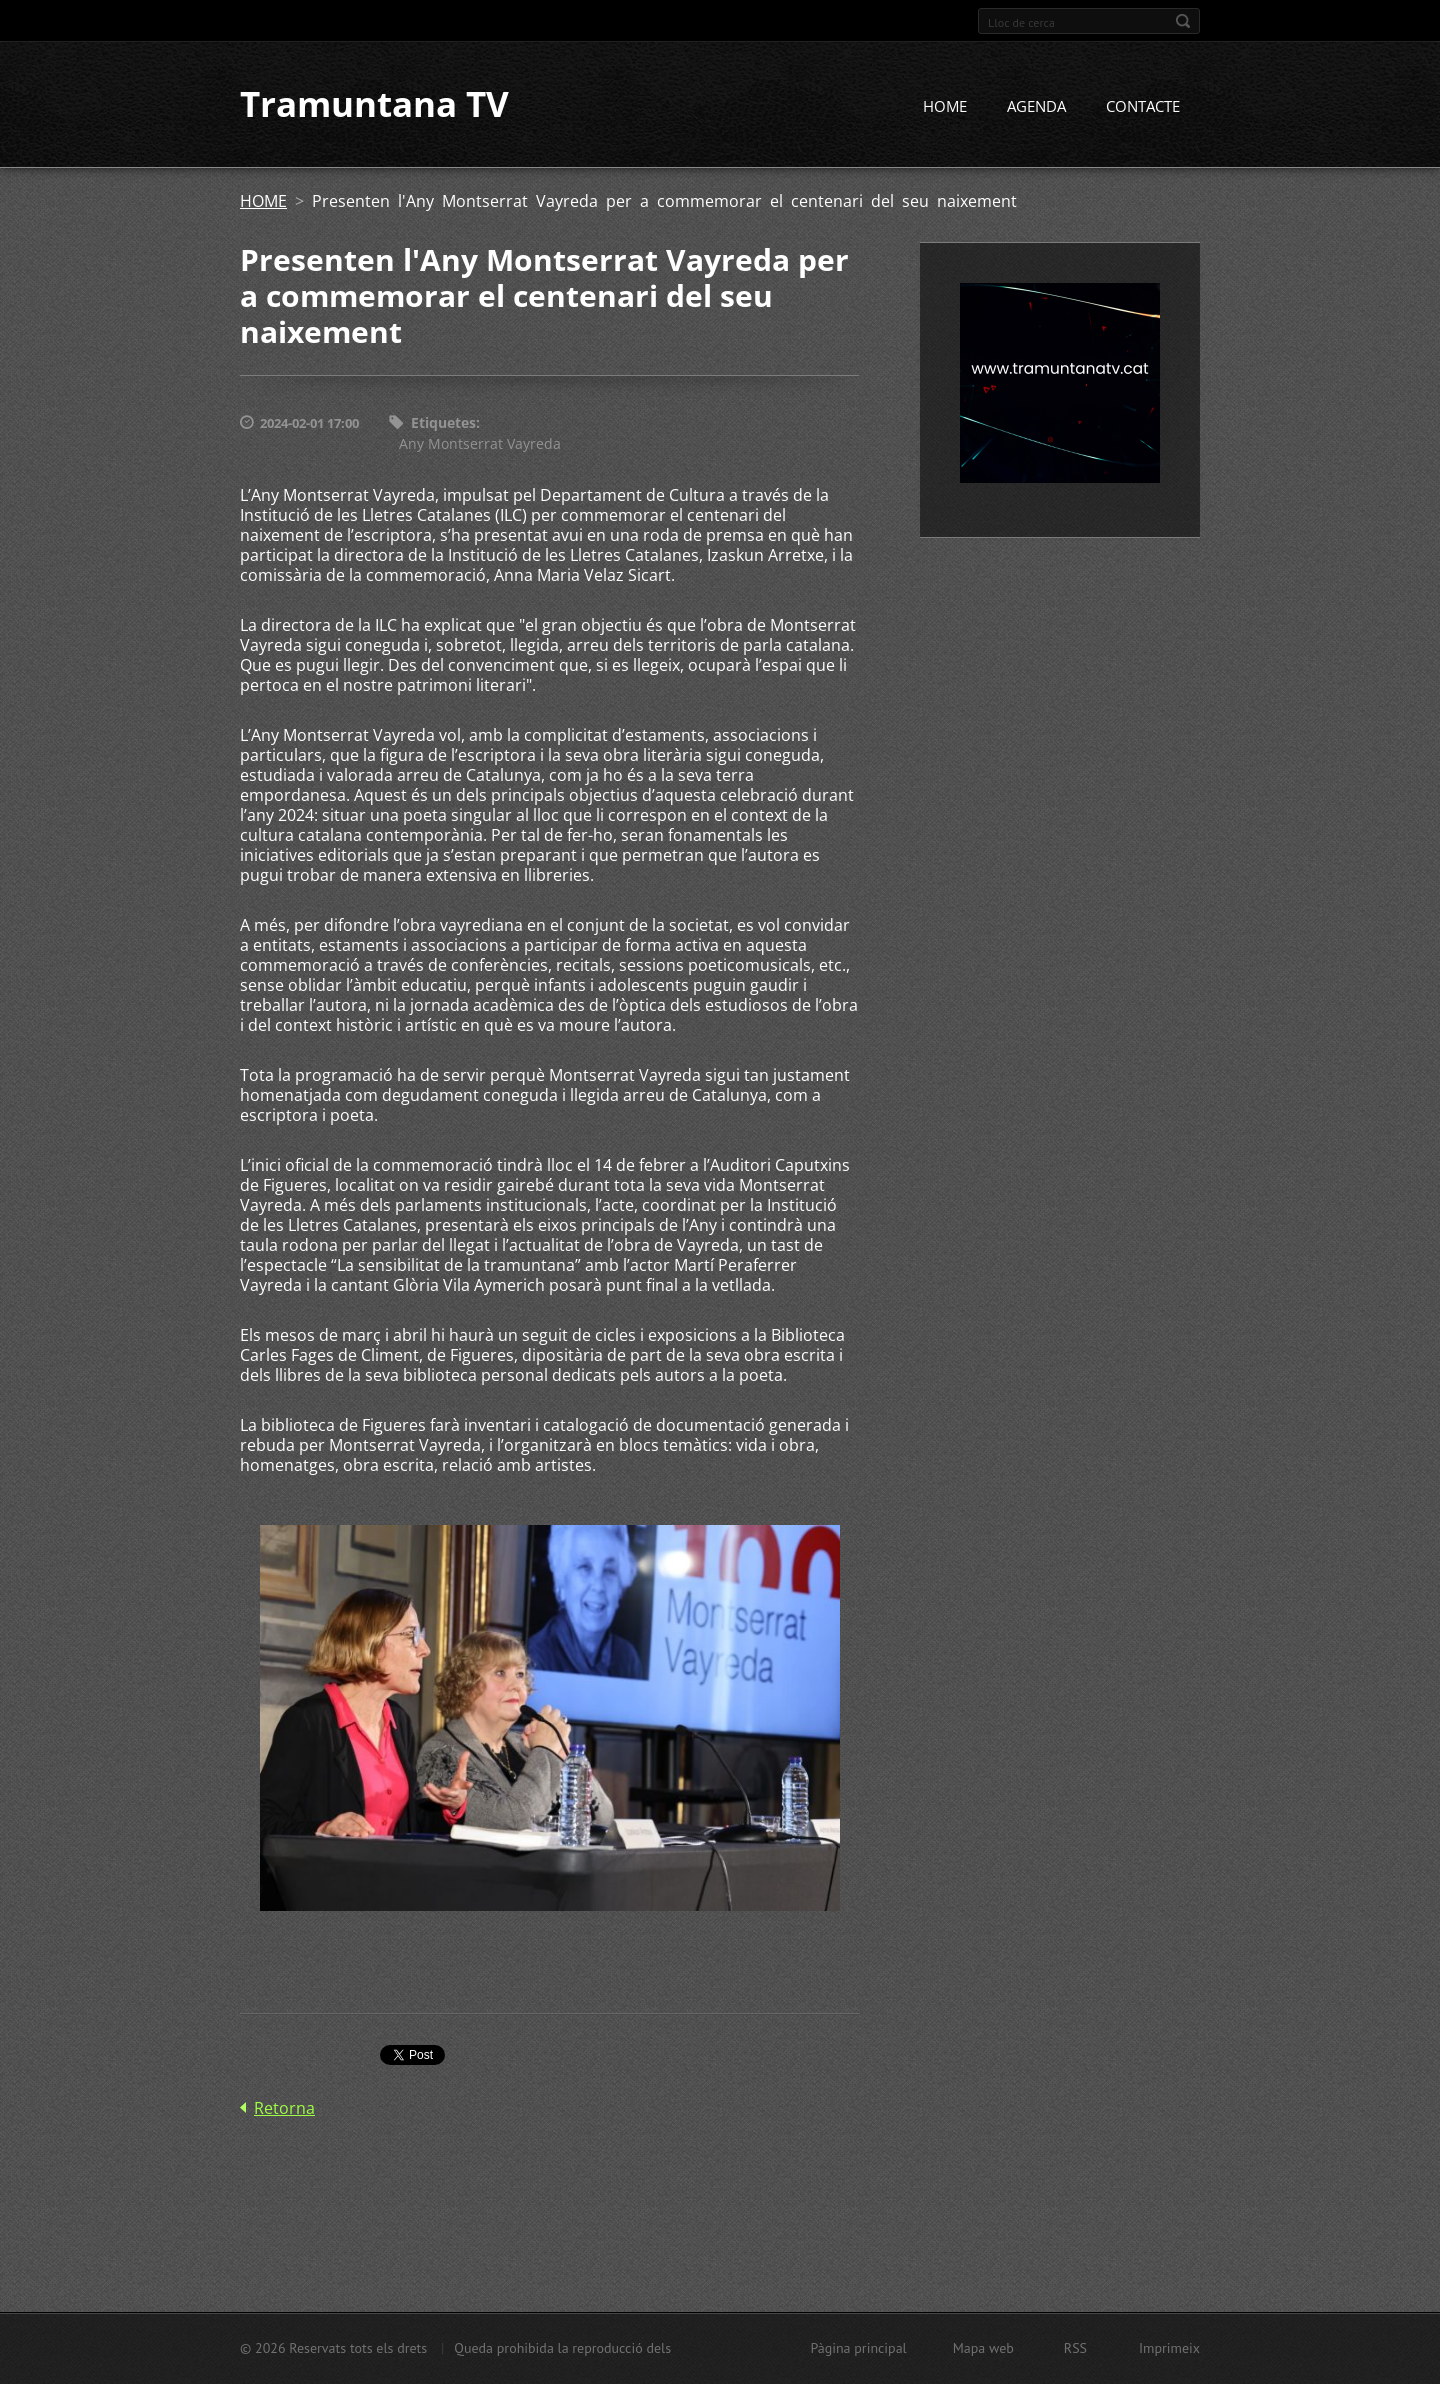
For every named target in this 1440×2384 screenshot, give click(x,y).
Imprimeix (1169, 2348)
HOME (945, 107)
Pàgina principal (858, 2348)
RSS (1075, 2348)
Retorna (284, 2108)
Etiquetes (443, 423)
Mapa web (983, 2348)
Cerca (1183, 21)
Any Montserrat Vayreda (480, 443)
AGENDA (1036, 107)
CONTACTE (1143, 107)
